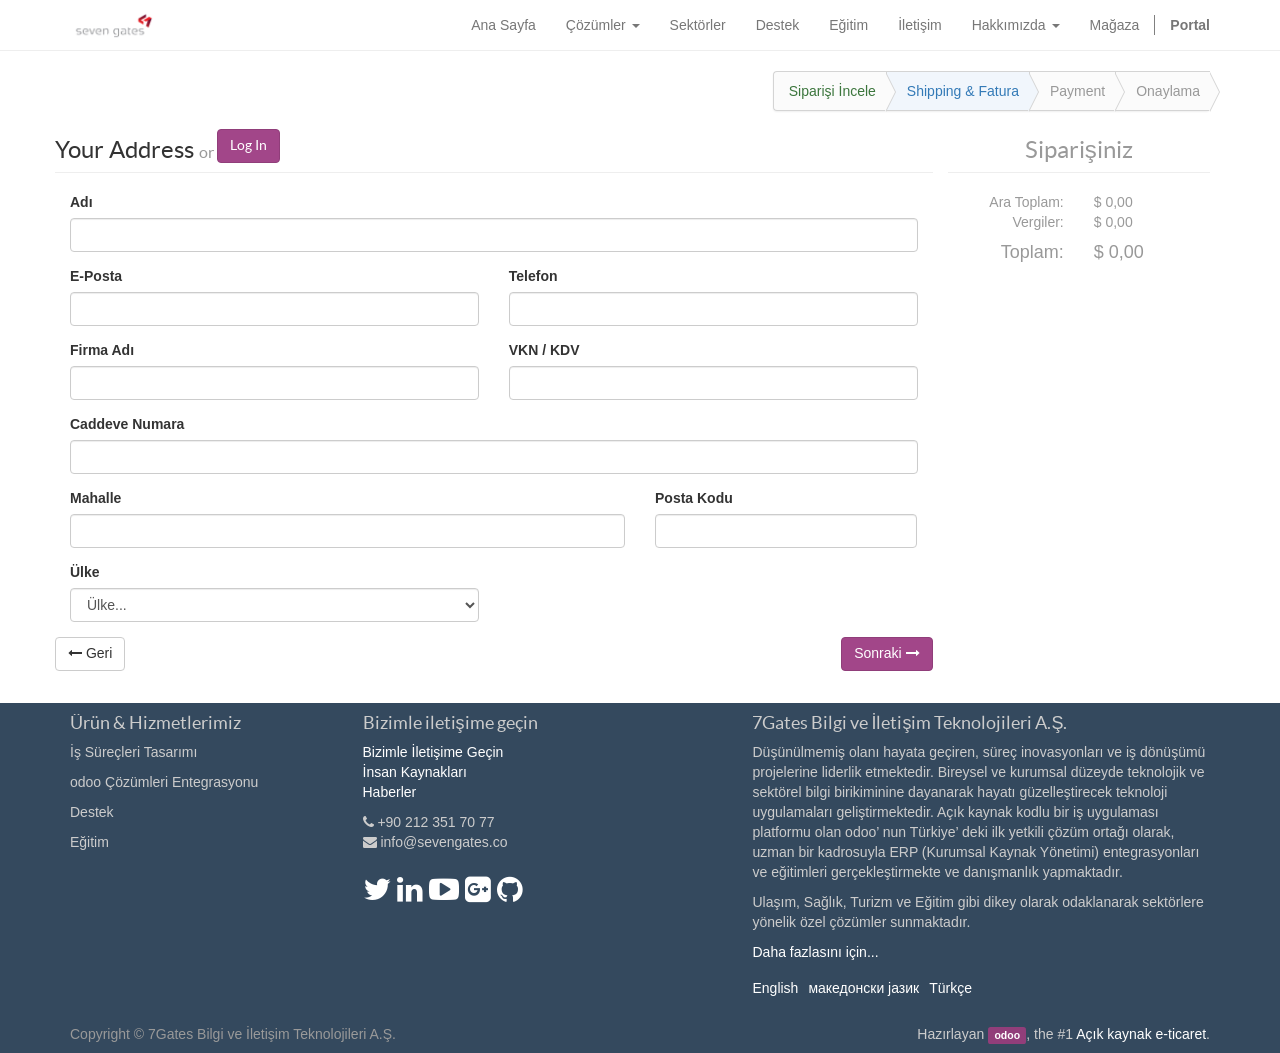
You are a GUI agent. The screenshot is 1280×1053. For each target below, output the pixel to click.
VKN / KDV (544, 350)
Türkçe (950, 988)
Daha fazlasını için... (815, 952)
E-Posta (96, 276)
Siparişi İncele (832, 91)
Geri (90, 653)
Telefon (533, 276)
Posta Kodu (694, 498)
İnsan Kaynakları (415, 772)
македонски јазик (863, 988)
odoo (1007, 1035)
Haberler (390, 792)
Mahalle (95, 498)
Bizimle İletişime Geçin (433, 752)
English (775, 988)
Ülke (85, 572)
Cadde (127, 424)
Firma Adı (102, 350)
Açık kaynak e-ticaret (1141, 1034)
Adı (81, 202)
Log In (248, 145)
